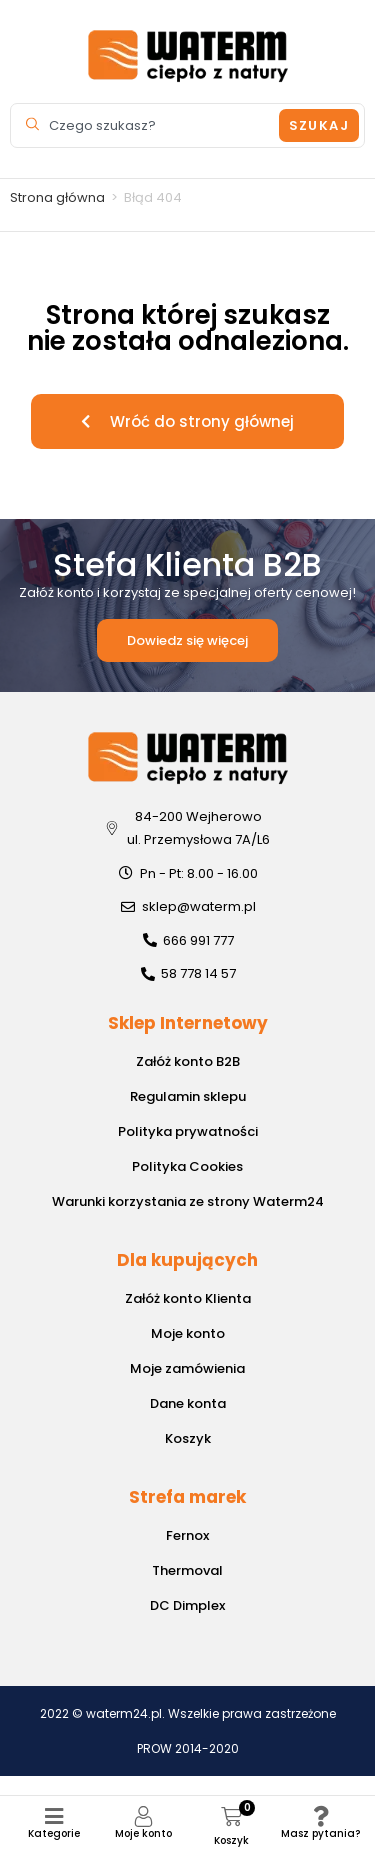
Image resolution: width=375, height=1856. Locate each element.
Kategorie (54, 1833)
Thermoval (187, 1570)
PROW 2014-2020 (188, 1748)
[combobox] (147, 125)
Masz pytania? (320, 1833)
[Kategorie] (54, 1816)
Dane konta (188, 1403)
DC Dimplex (187, 1605)
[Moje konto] (143, 1816)
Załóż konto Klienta (188, 1298)
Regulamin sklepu (188, 1096)
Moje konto (143, 1833)
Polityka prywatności (188, 1131)
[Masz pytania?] (320, 1816)
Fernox (187, 1535)
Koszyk (188, 1438)
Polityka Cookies (187, 1166)
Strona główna (57, 197)
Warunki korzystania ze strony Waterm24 (188, 1201)
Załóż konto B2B (188, 1061)
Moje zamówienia (187, 1368)
